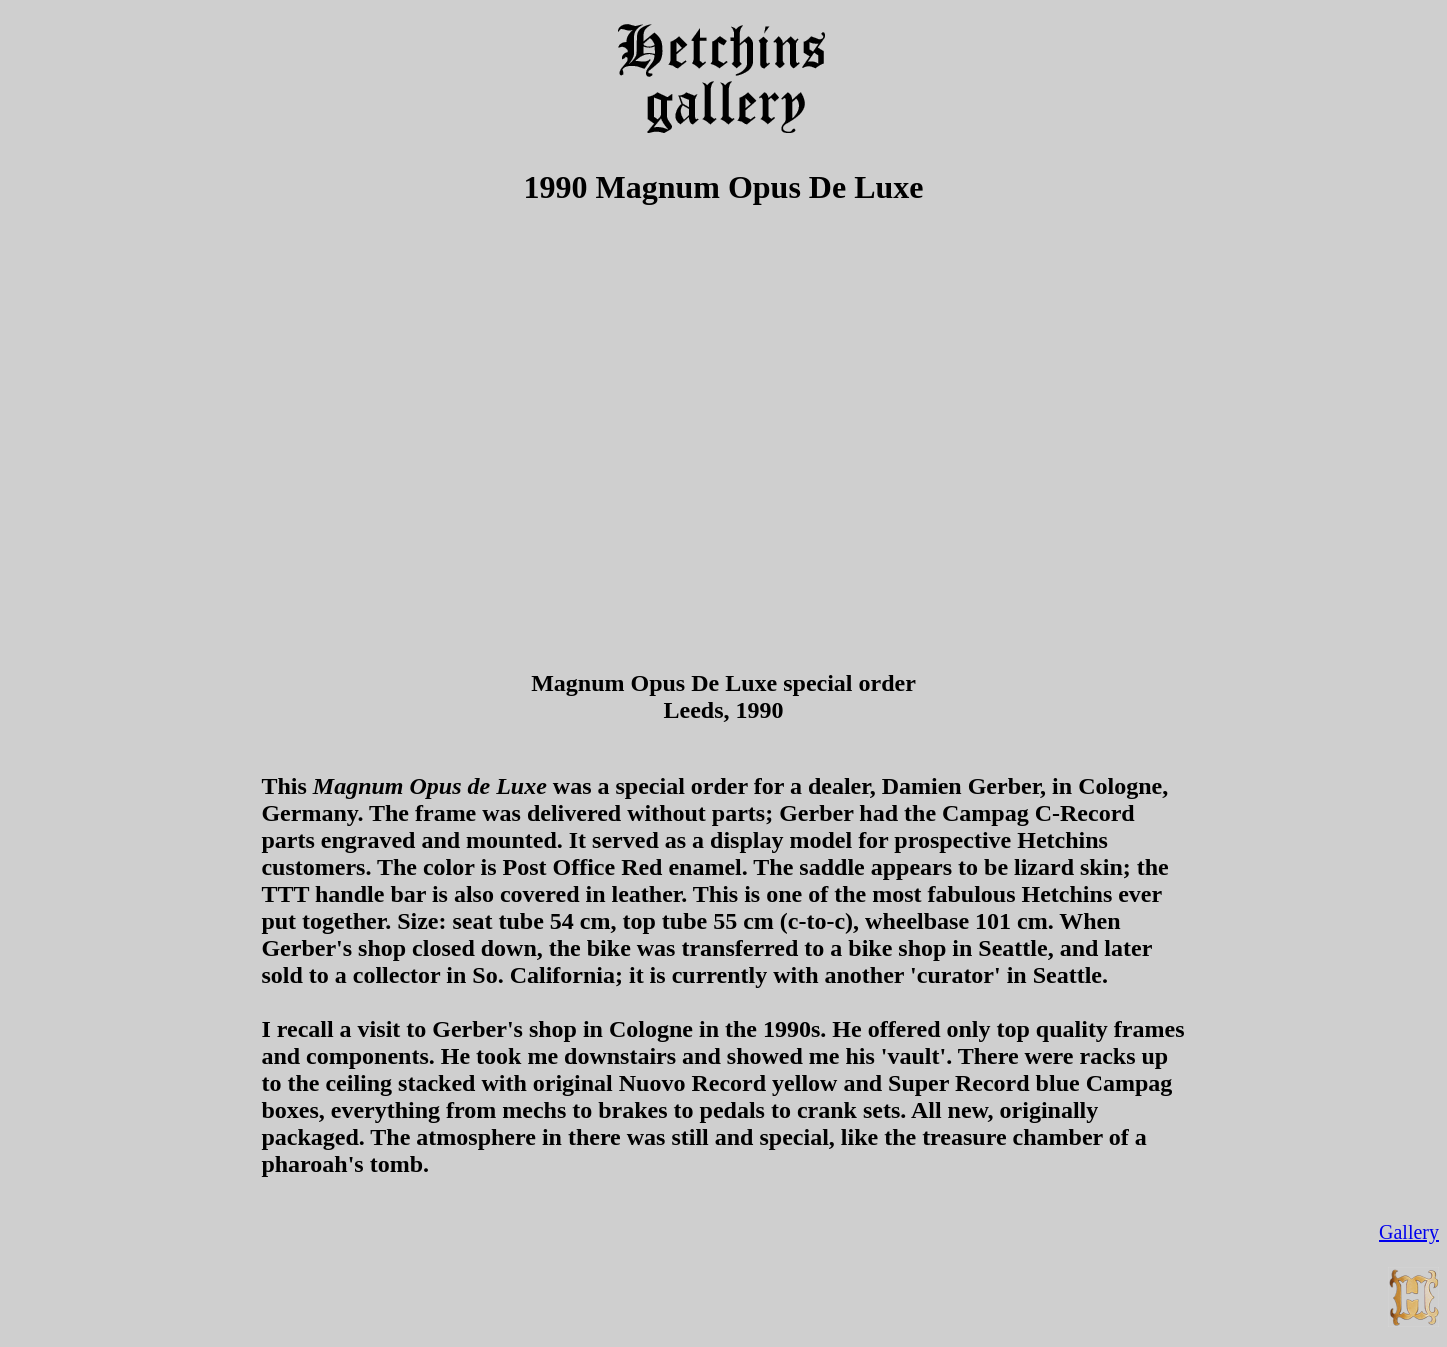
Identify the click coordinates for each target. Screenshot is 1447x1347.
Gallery (1409, 1232)
